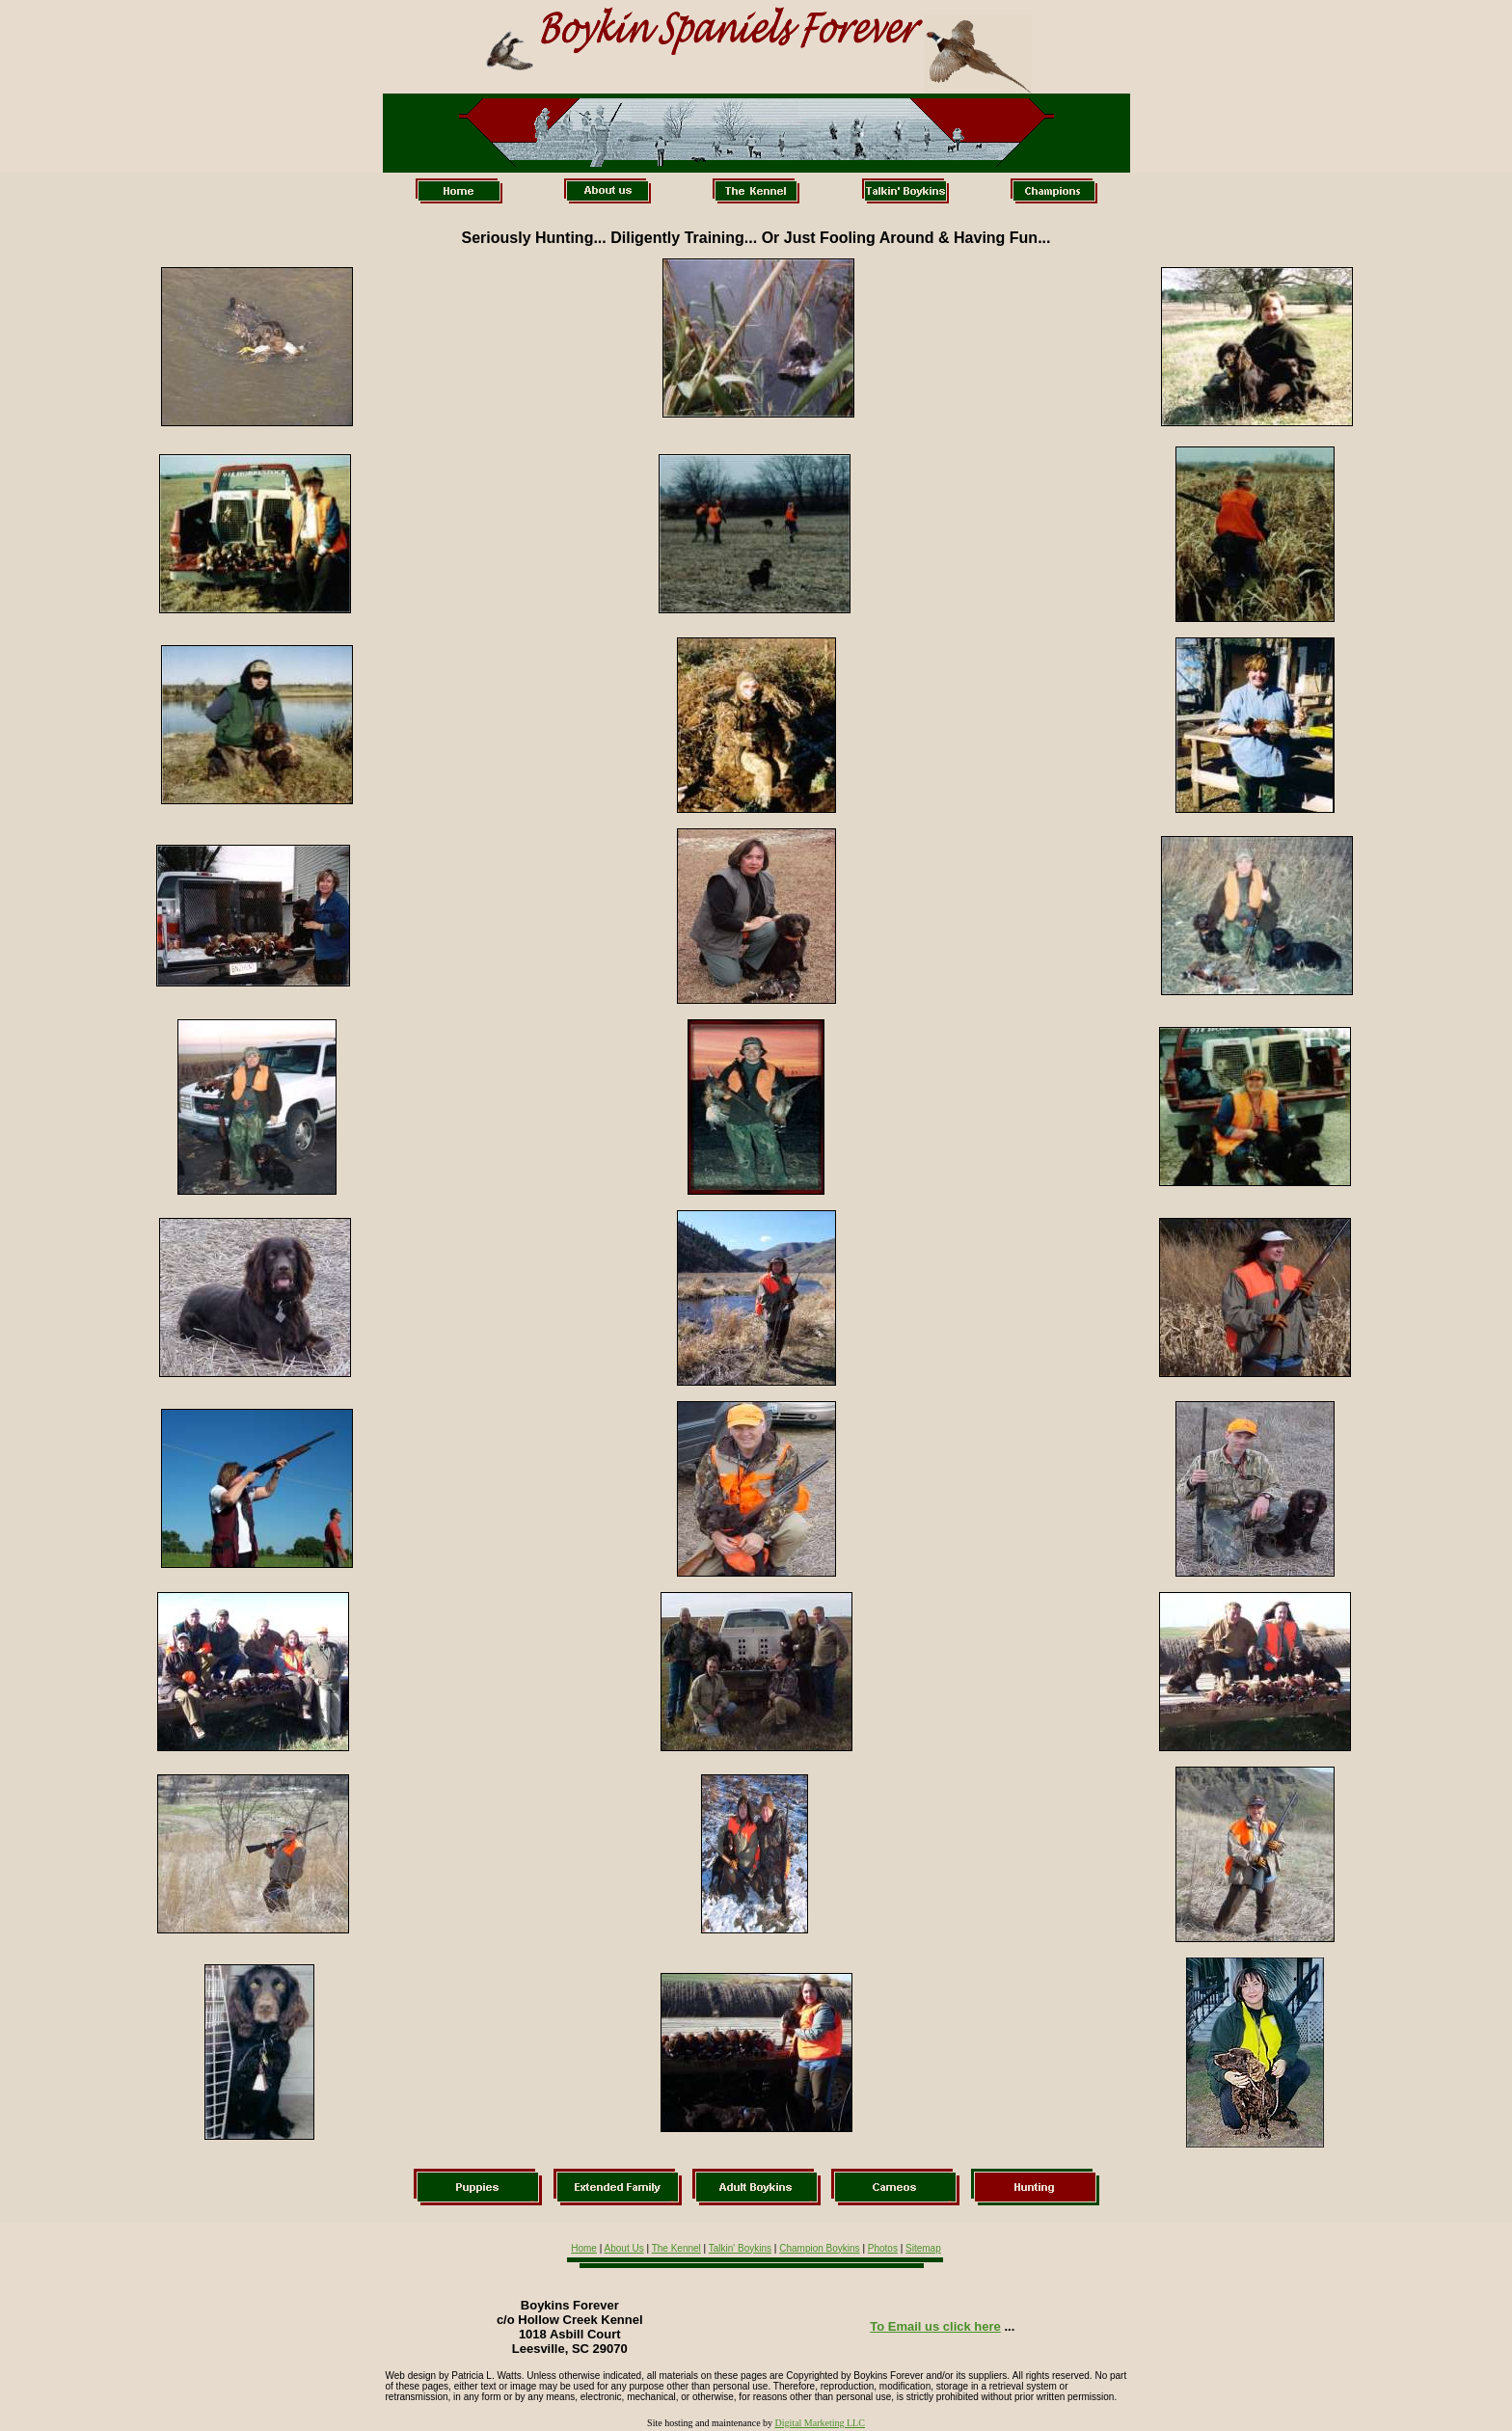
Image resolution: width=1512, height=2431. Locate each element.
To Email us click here (935, 2326)
